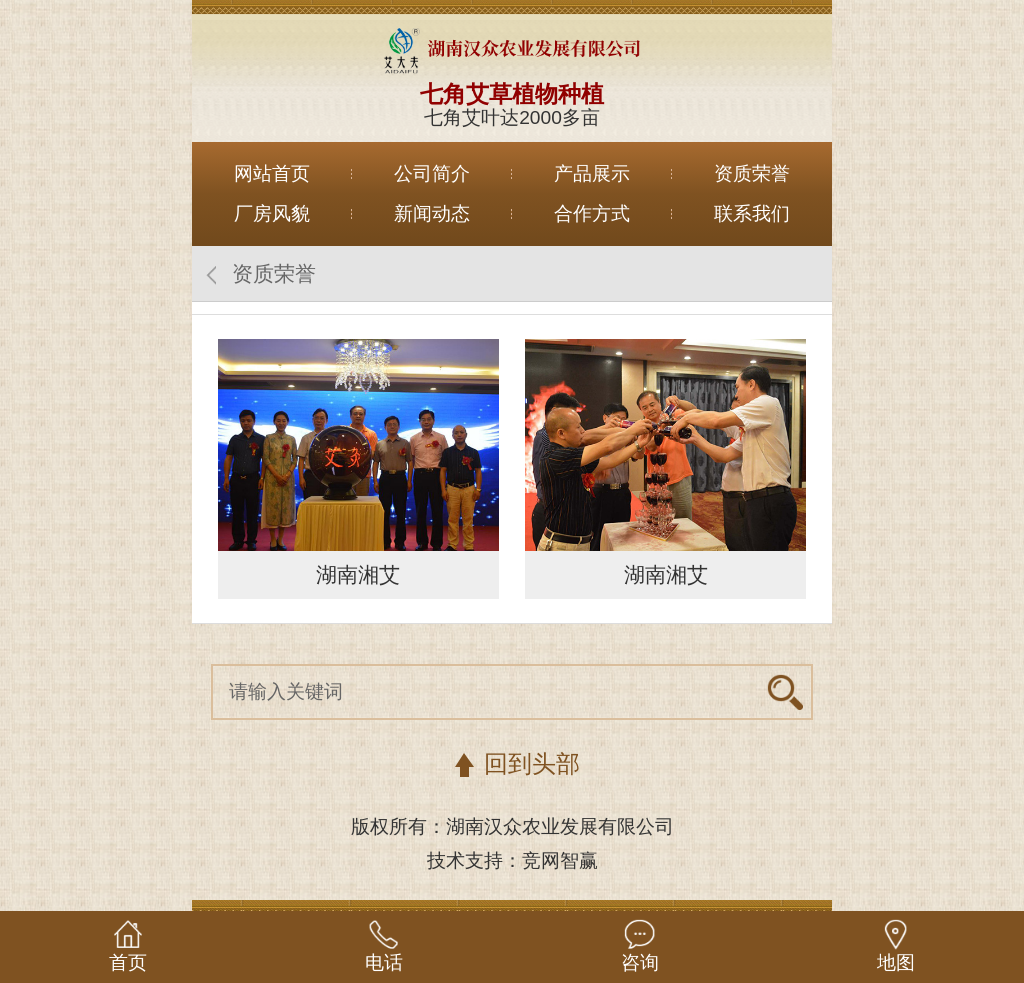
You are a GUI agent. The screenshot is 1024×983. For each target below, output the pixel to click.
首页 (128, 962)
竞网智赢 (560, 860)
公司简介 (432, 173)
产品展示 (592, 173)
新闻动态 (432, 213)
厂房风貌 (272, 213)
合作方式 (592, 213)
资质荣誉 (752, 173)
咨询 (640, 962)
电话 (384, 962)
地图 (896, 962)
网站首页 (272, 173)
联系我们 (752, 213)
